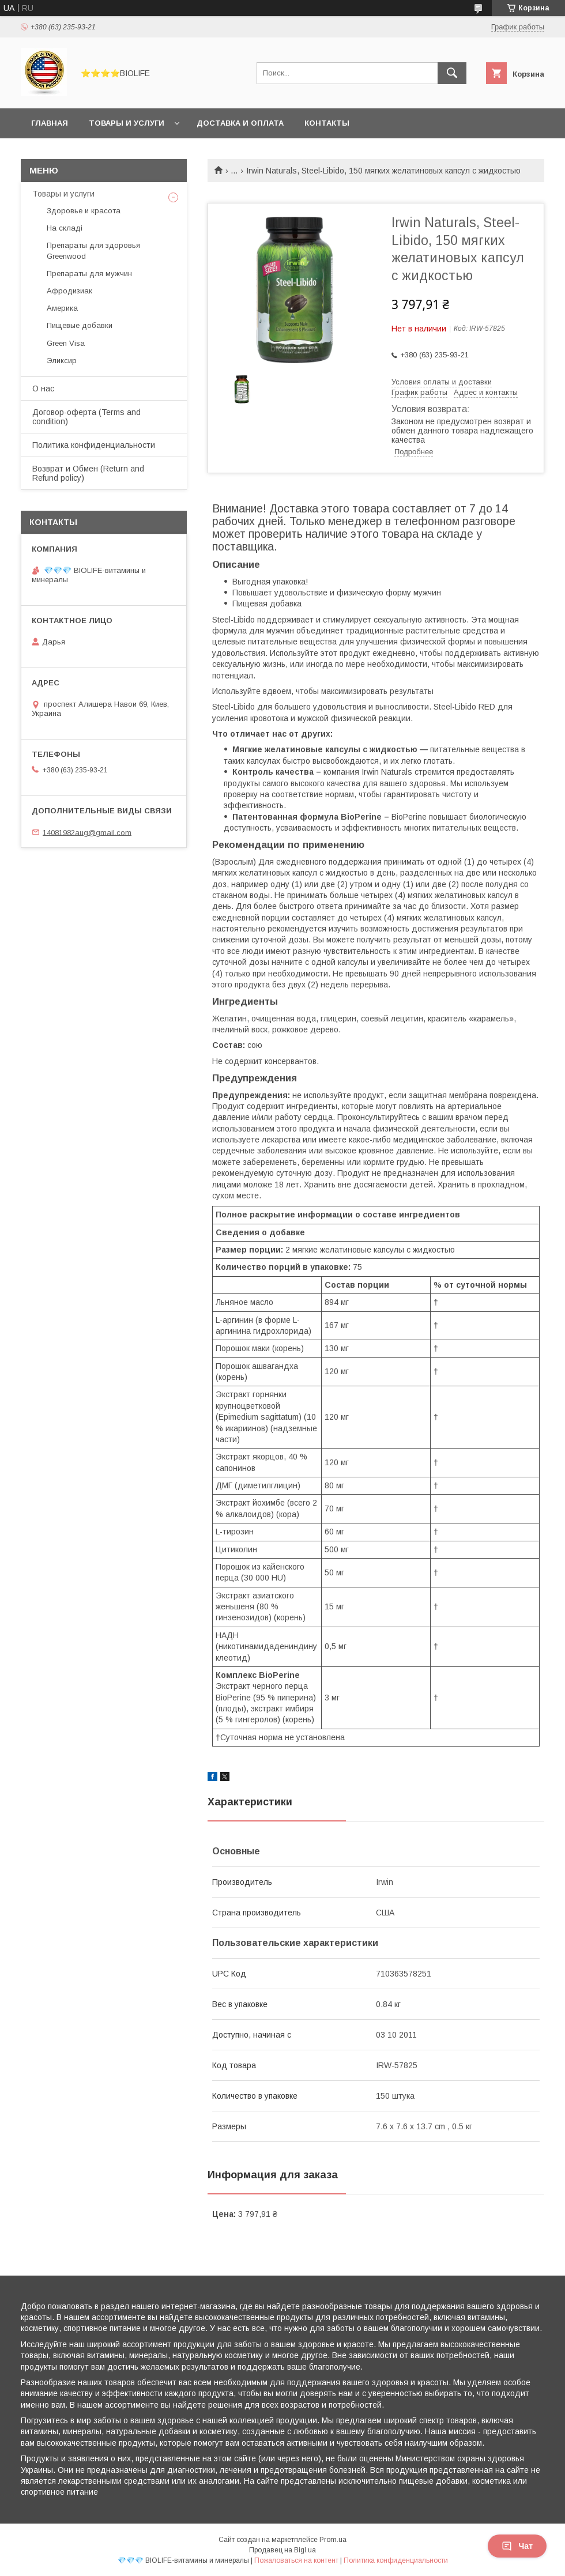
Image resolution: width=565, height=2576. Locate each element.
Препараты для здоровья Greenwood (93, 250)
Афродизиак (69, 290)
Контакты (326, 123)
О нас (43, 388)
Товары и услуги (126, 123)
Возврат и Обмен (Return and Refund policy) (88, 473)
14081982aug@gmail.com (87, 832)
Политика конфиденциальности (93, 445)
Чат (517, 2546)
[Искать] (452, 73)
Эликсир (62, 360)
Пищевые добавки (79, 325)
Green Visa (66, 343)
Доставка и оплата (240, 123)
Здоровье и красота (83, 210)
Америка (62, 308)
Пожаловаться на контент (296, 2560)
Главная (49, 123)
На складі (64, 228)
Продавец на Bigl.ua (282, 2550)
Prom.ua (332, 2540)
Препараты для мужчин (89, 273)
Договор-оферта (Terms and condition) (86, 417)
